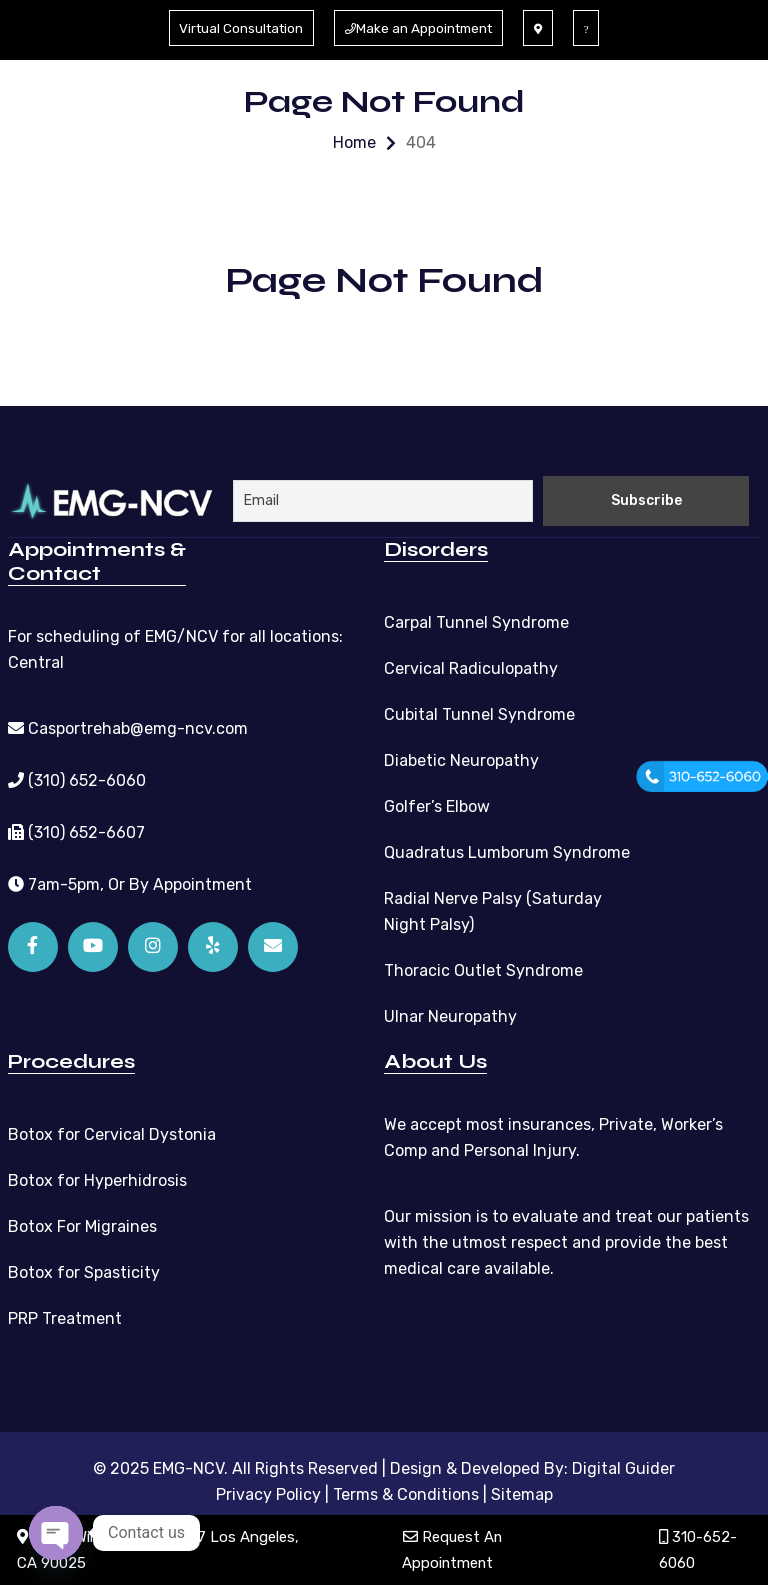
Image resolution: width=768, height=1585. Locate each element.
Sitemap (522, 1493)
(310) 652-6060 (77, 779)
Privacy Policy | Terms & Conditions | (351, 1493)
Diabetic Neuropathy (461, 759)
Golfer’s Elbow (437, 805)
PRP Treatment (65, 1317)
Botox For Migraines (82, 1225)
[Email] (273, 946)
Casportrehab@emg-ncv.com (128, 727)
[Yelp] (213, 946)
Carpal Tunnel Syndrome (476, 621)
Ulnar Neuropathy (450, 1015)
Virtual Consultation (238, 27)
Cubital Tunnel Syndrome (479, 713)
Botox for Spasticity (84, 1271)
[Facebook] (33, 946)
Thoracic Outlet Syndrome (483, 969)
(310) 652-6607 (76, 831)
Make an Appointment (421, 27)
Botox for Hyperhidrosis (97, 1179)
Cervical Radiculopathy (471, 667)
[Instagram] (153, 946)
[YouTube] (93, 946)
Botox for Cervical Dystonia (112, 1133)
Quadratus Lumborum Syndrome (507, 851)
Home (354, 142)
